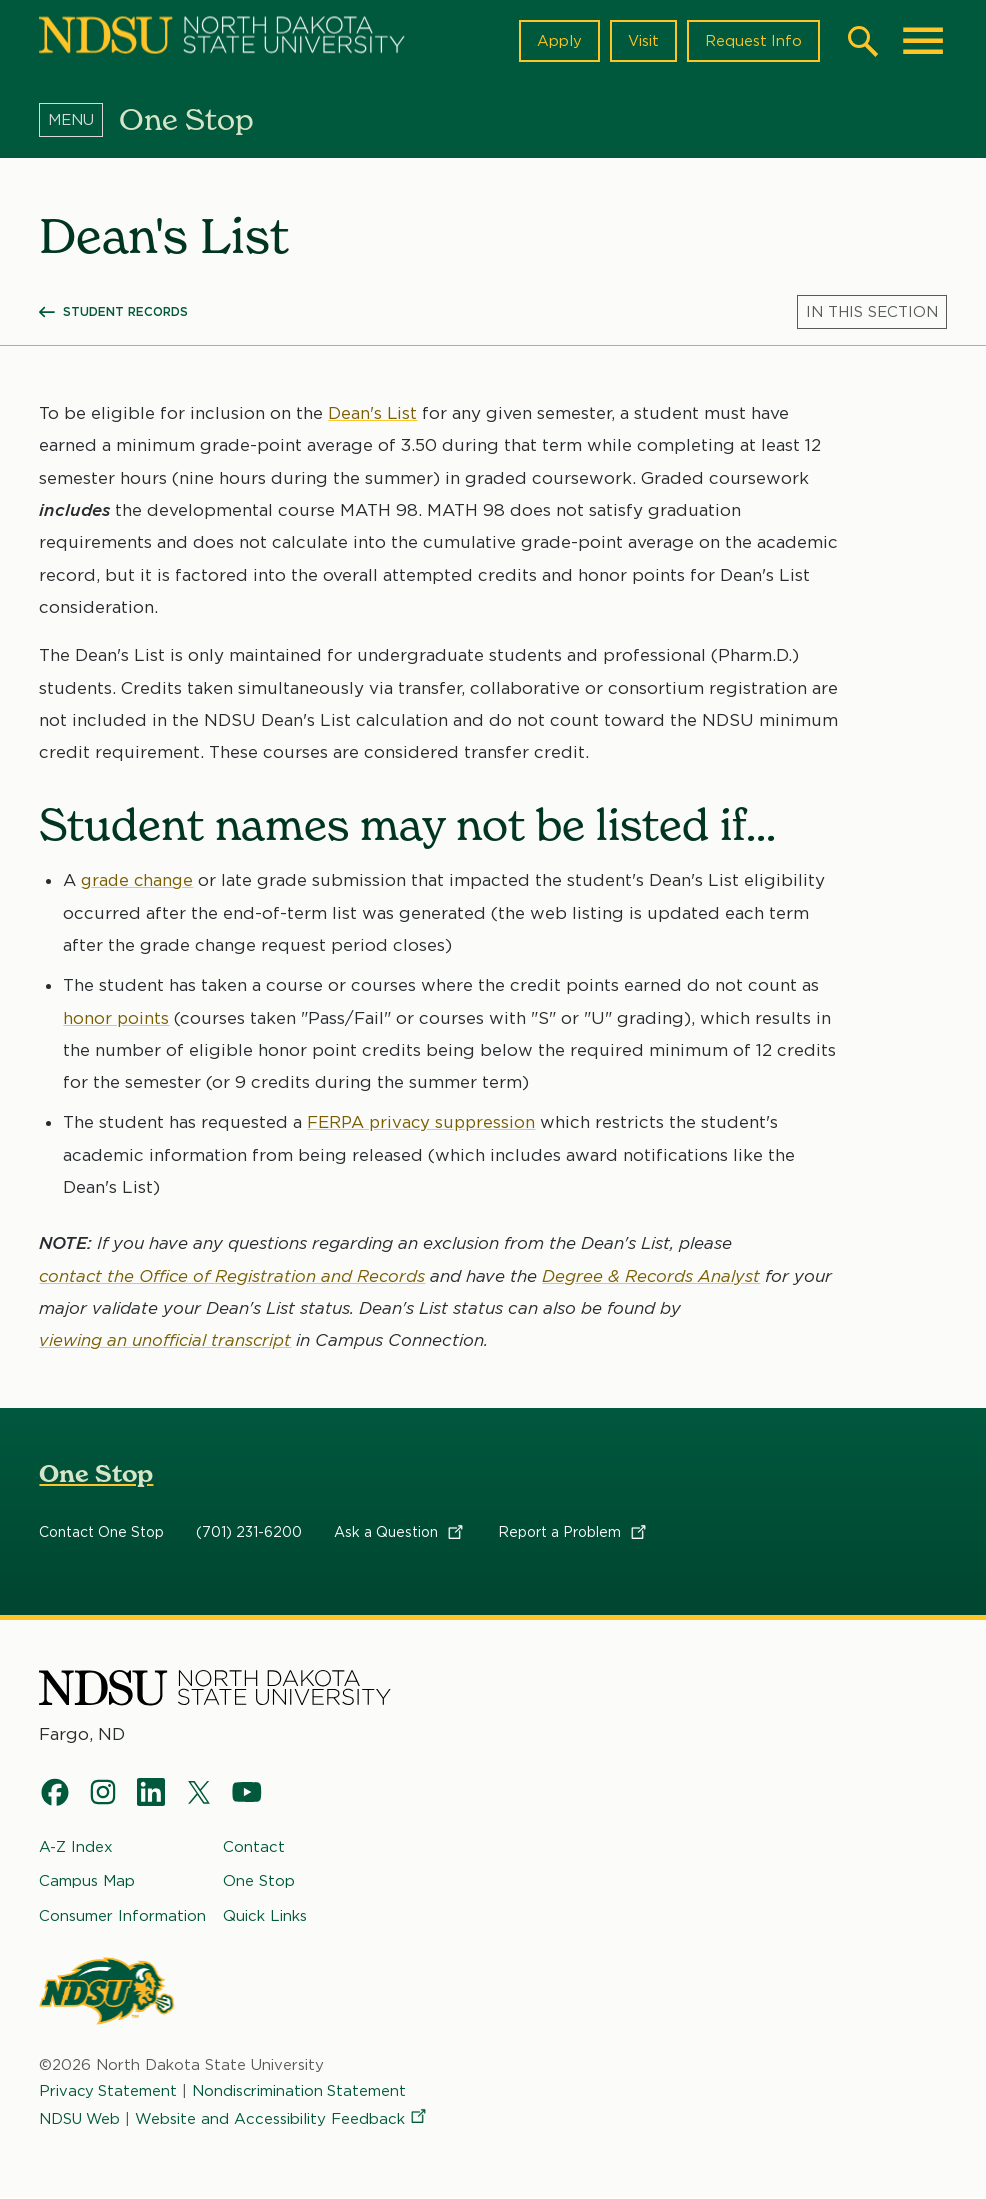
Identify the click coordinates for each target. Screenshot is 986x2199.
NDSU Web (81, 2120)
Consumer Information (122, 1916)
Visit (642, 41)
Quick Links (265, 1916)
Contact (254, 1848)
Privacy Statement (109, 2092)
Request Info (753, 41)
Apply (558, 41)
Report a (573, 1532)
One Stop (96, 1473)
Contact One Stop (101, 1532)
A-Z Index (76, 1848)
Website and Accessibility (285, 2120)
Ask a (400, 1532)
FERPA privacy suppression (423, 1123)
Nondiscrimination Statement (302, 2092)
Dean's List (373, 413)
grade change (139, 881)
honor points (116, 1018)
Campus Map (87, 1882)
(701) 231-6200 (249, 1532)
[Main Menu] (923, 41)
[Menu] (79, 119)
